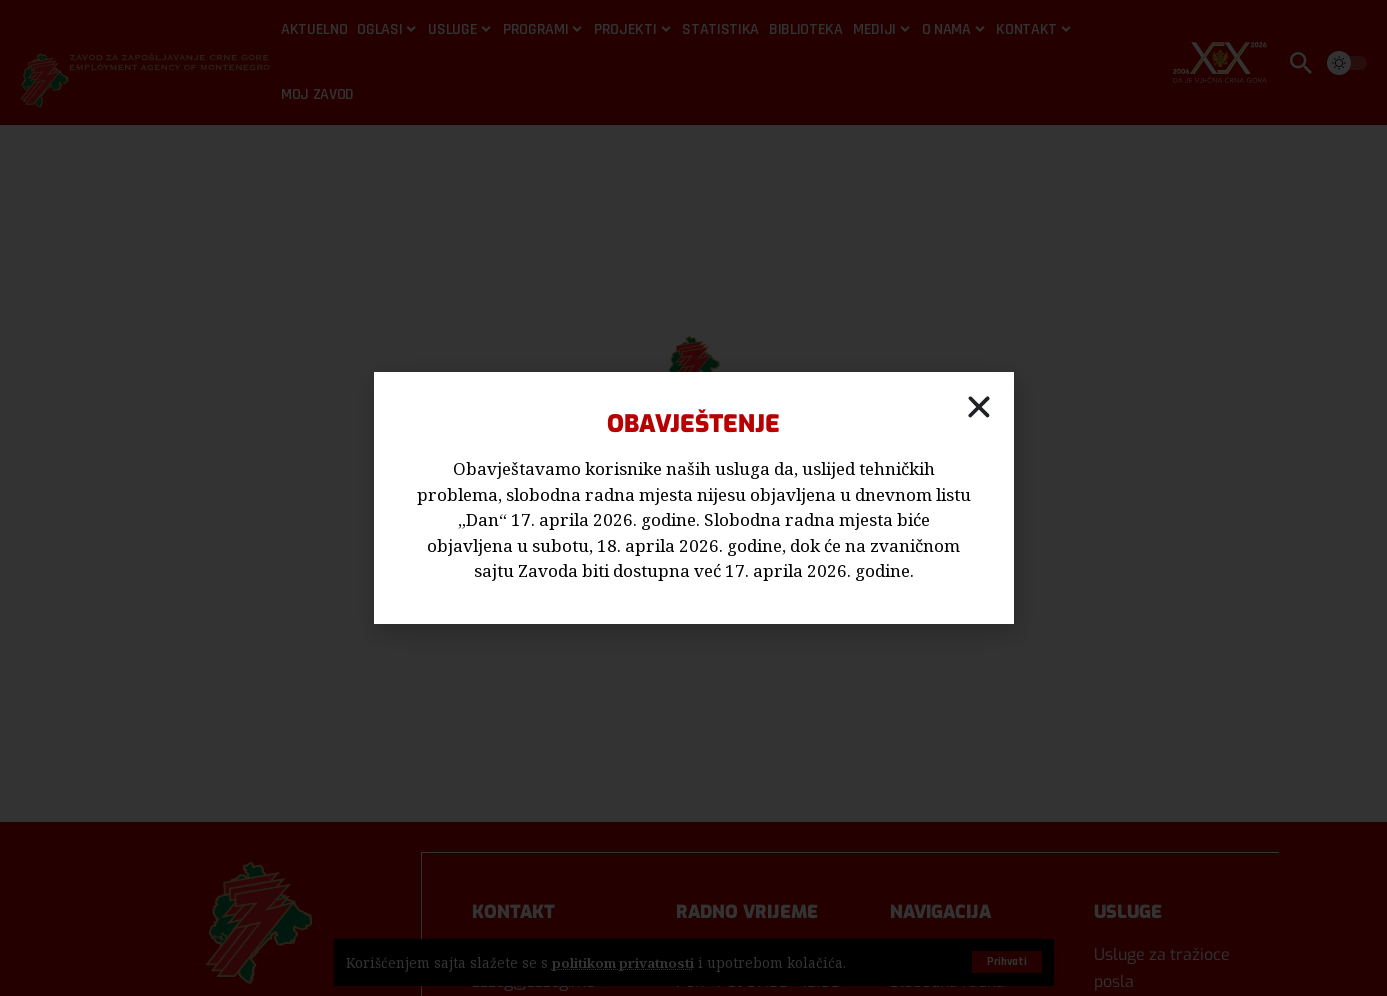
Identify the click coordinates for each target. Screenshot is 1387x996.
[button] (979, 407)
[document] (693, 498)
